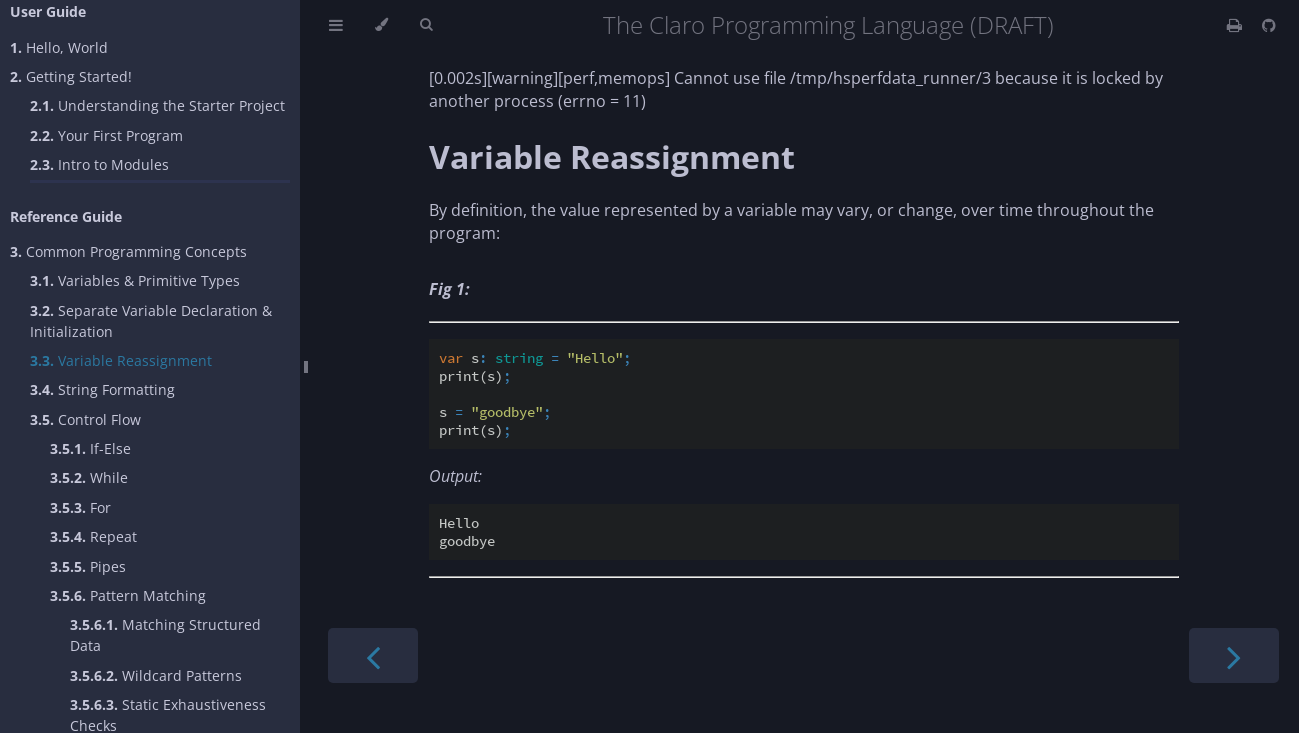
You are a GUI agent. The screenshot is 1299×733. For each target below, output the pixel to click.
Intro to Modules (99, 164)
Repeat (93, 536)
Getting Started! (71, 76)
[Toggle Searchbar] (426, 25)
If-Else (90, 448)
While (89, 477)
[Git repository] (1269, 25)
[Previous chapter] (373, 655)
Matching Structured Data (165, 635)
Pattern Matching (128, 595)
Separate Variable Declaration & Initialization (151, 321)
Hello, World (59, 47)
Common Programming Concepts (128, 251)
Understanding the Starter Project (157, 105)
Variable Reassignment (121, 360)
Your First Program (106, 135)
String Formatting (102, 389)
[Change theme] (381, 25)
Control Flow (85, 419)
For (80, 507)
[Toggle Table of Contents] (336, 25)
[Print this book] (1236, 25)
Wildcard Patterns (156, 675)
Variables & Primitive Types (135, 280)
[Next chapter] (1234, 655)
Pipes (88, 566)
